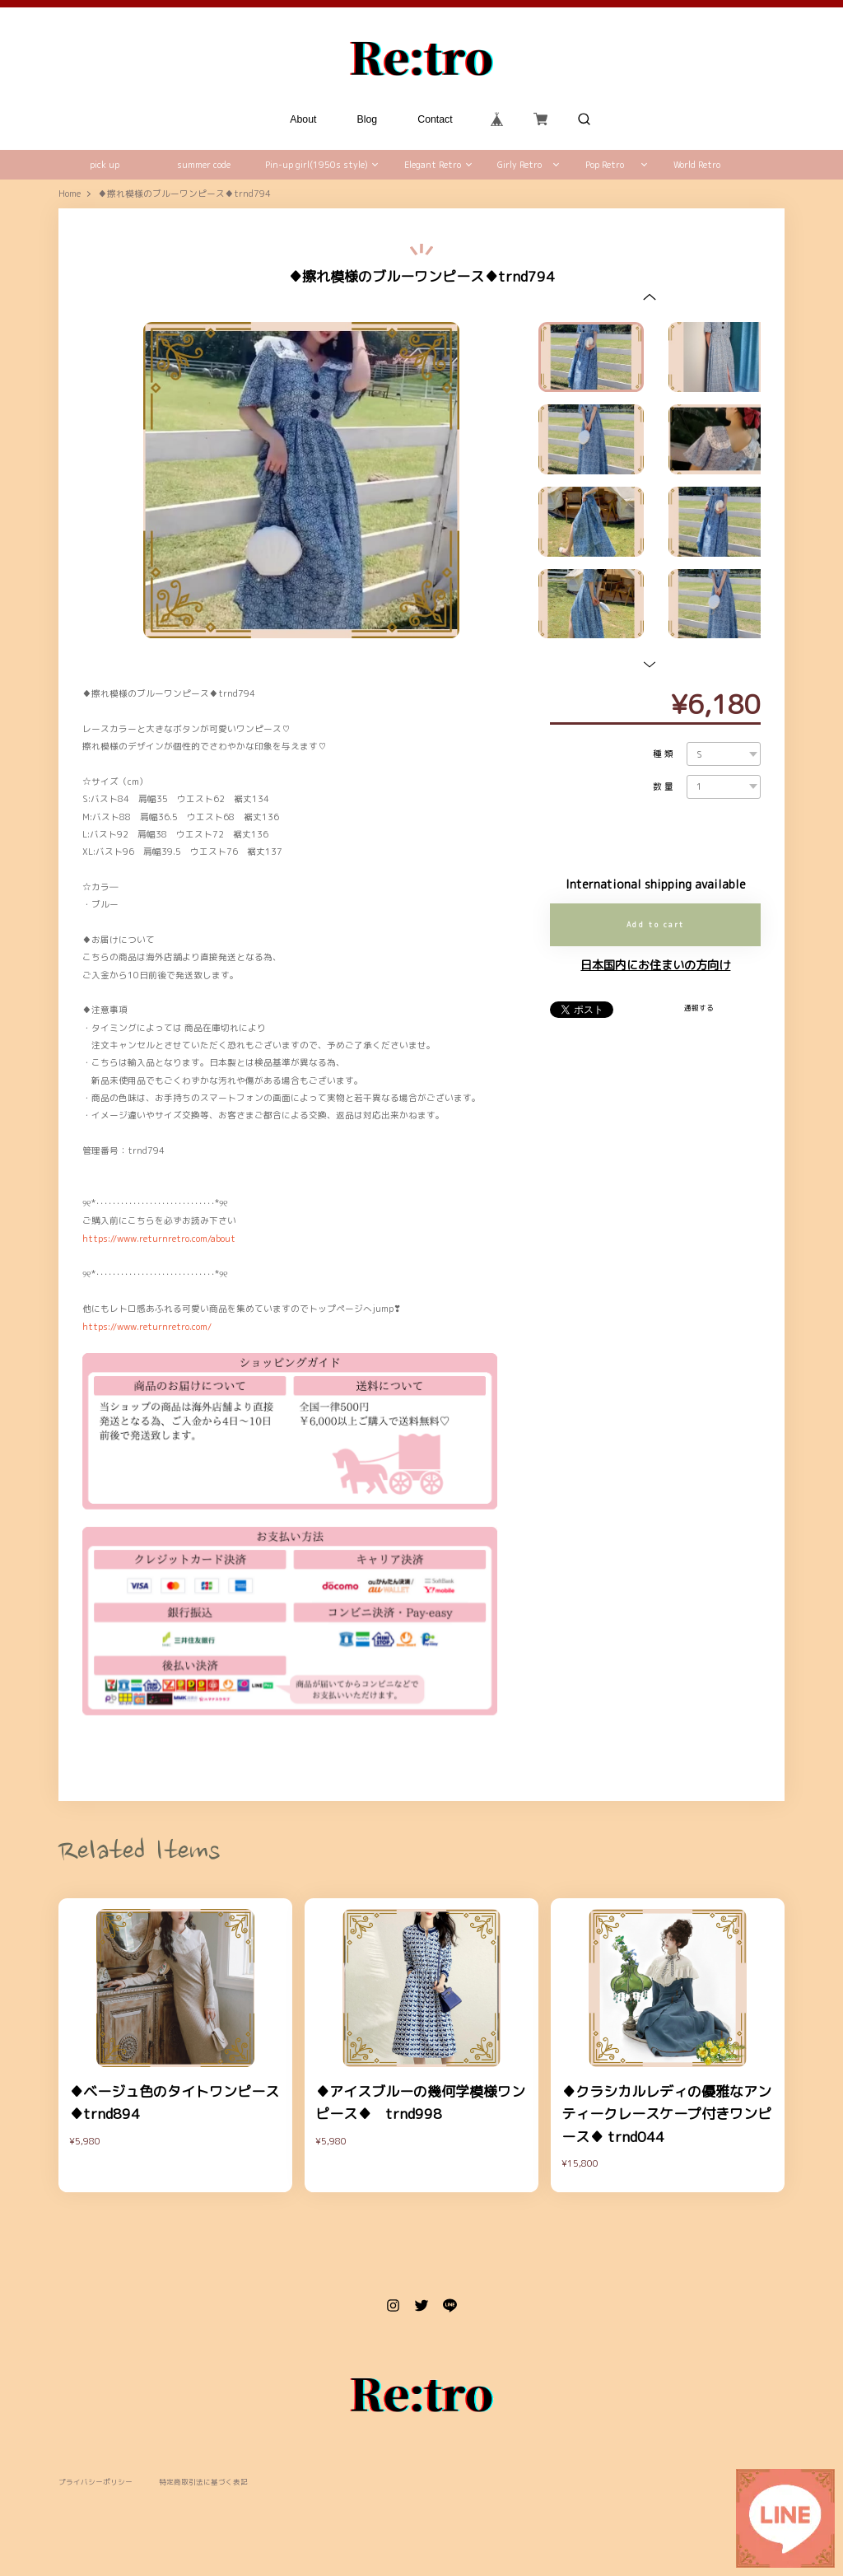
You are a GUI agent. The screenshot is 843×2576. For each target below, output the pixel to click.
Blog (367, 119)
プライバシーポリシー (95, 2482)
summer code (204, 164)
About (304, 119)
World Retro (696, 164)
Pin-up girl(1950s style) (316, 164)
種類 (664, 753)
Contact (435, 119)
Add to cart (655, 925)
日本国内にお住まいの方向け (655, 965)
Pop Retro (604, 164)
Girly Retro (519, 164)
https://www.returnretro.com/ (147, 1326)
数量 (664, 786)
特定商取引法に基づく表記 (203, 2482)
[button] (649, 296)
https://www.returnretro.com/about (158, 1238)
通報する (699, 1008)
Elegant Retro (432, 164)
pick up (104, 164)
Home (69, 194)
